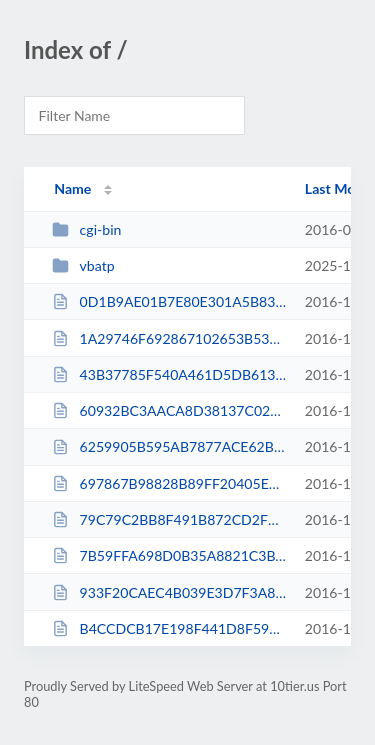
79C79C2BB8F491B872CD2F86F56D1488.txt (169, 519)
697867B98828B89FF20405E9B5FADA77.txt (169, 483)
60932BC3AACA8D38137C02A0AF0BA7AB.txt (169, 410)
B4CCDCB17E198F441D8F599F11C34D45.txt (169, 628)
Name (72, 188)
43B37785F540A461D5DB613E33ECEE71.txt (169, 374)
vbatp (83, 265)
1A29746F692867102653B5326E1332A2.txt (169, 338)
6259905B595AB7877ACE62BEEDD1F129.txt (169, 446)
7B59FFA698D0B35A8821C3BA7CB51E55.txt (169, 555)
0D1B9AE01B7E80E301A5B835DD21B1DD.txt (169, 301)
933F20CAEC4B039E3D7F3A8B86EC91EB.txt (169, 592)
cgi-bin (86, 229)
